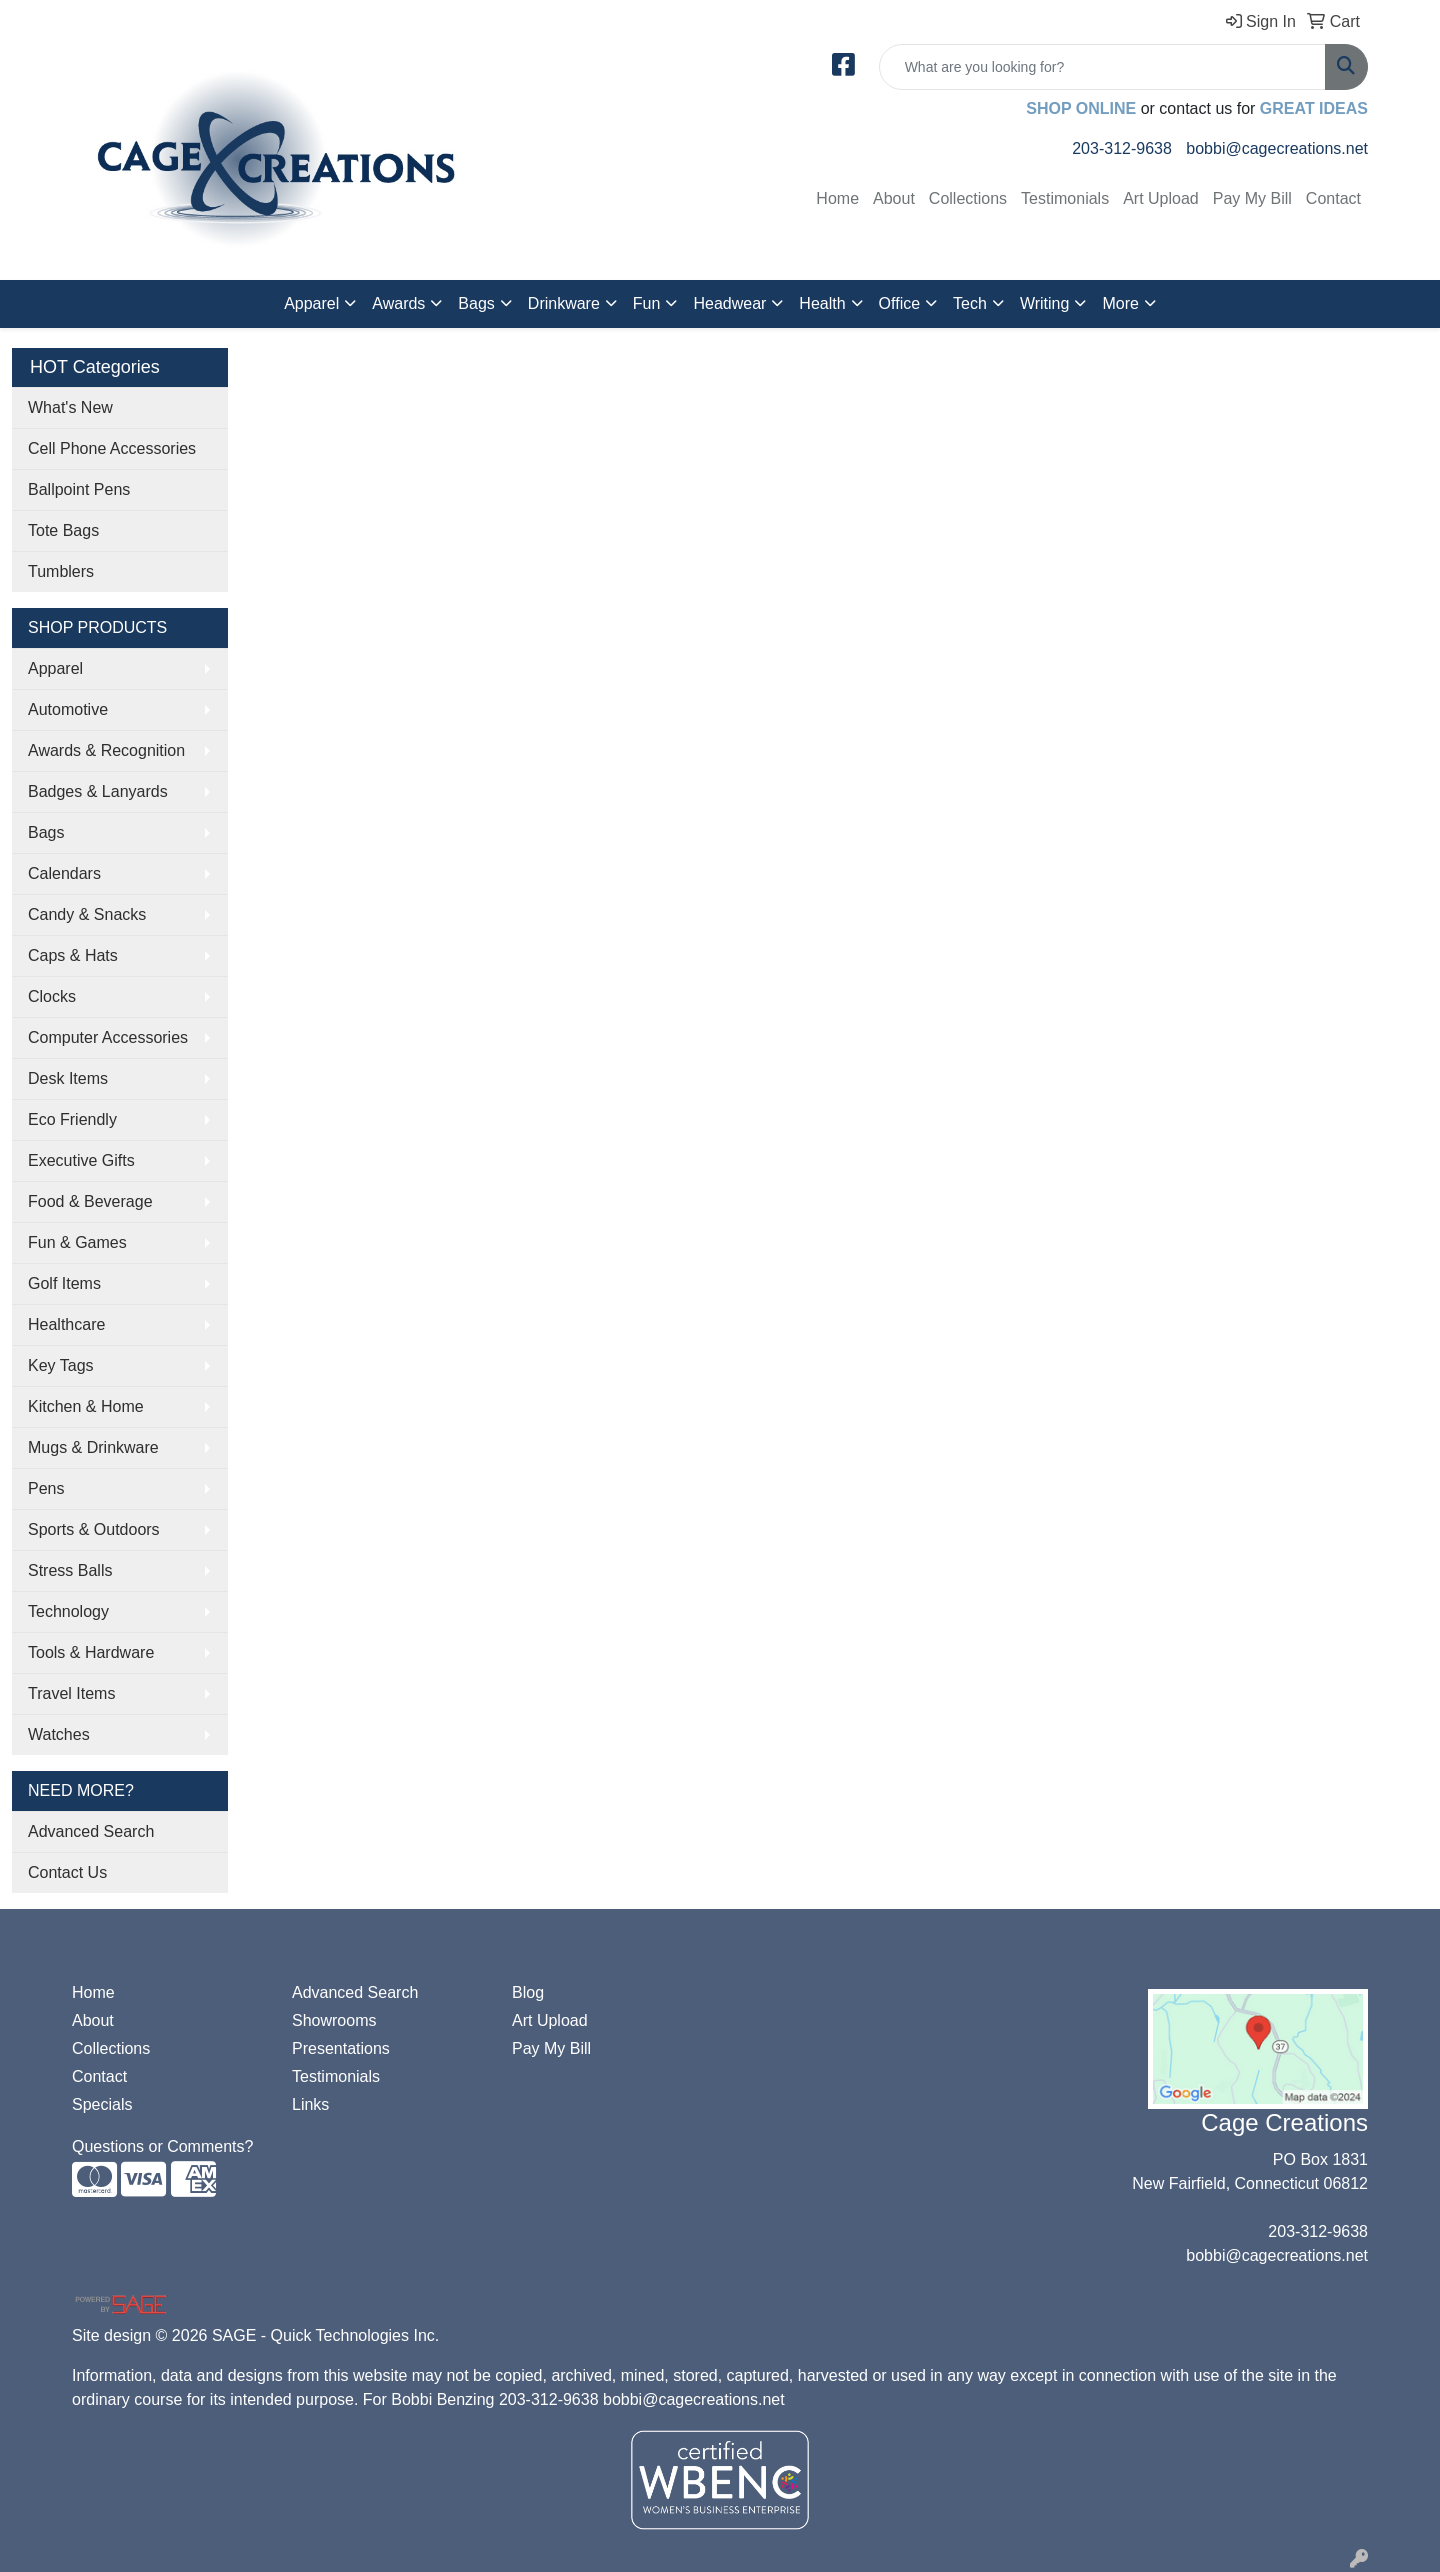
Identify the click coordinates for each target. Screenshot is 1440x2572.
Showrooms (334, 2020)
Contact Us (67, 1872)
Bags (46, 832)
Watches (59, 1734)
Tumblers (61, 571)
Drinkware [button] (564, 303)
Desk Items (68, 1078)
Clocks (52, 996)
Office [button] (900, 303)
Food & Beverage (90, 1201)
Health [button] (822, 303)
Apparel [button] (311, 303)
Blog (528, 1992)
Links (310, 2104)
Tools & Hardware (91, 1652)
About (894, 198)
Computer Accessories (108, 1037)
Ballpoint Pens (79, 489)
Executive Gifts (81, 1160)
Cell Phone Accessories (112, 448)
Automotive (68, 709)
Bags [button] (476, 303)
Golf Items (64, 1283)
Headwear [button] (729, 303)
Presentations (341, 2048)
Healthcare (66, 1324)
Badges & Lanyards (98, 791)
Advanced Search (91, 1831)
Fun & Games (77, 1242)
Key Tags (61, 1365)
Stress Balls (70, 1570)
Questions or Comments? (162, 2146)
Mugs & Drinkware (93, 1447)
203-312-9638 (1122, 148)
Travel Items (71, 1693)
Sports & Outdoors (94, 1529)
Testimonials (1065, 198)
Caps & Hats (73, 955)
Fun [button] (647, 303)
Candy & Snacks (87, 914)
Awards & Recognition (106, 750)
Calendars (64, 873)
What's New (70, 407)
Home (837, 198)
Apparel (55, 668)
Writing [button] (1045, 303)
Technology (68, 1611)
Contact (1333, 198)
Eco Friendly (72, 1119)
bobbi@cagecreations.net (1277, 148)
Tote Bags (63, 530)
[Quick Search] (1102, 67)
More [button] (1120, 303)
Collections (968, 198)
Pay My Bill (1252, 198)
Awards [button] (398, 303)
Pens (46, 1488)
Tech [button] (970, 303)
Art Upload (1161, 198)
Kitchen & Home (86, 1406)
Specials (102, 2104)
